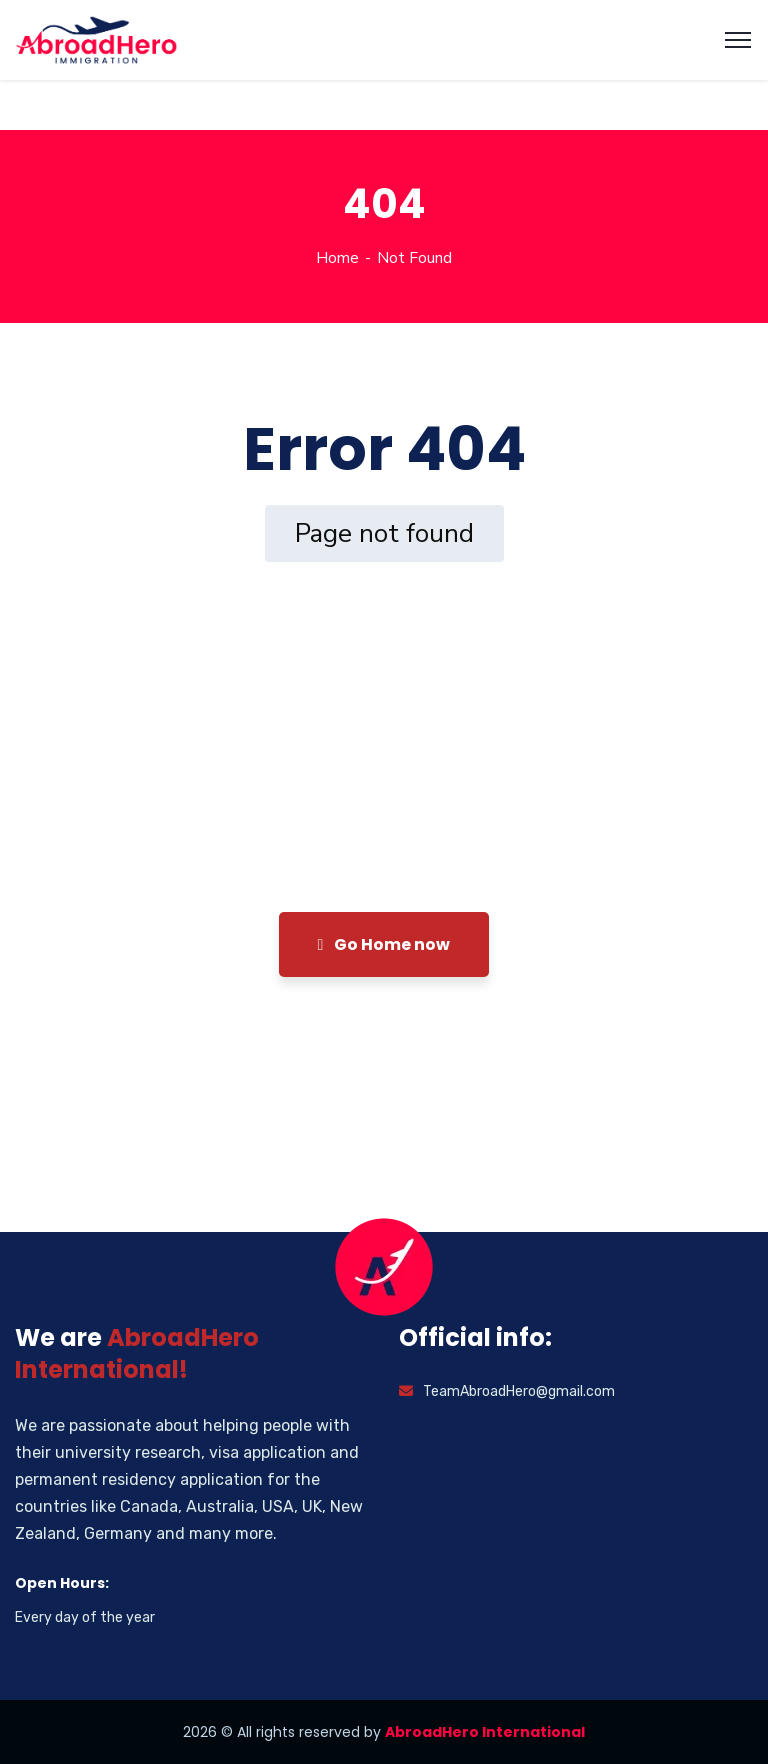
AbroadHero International (485, 1732)
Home (337, 258)
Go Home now (384, 944)
